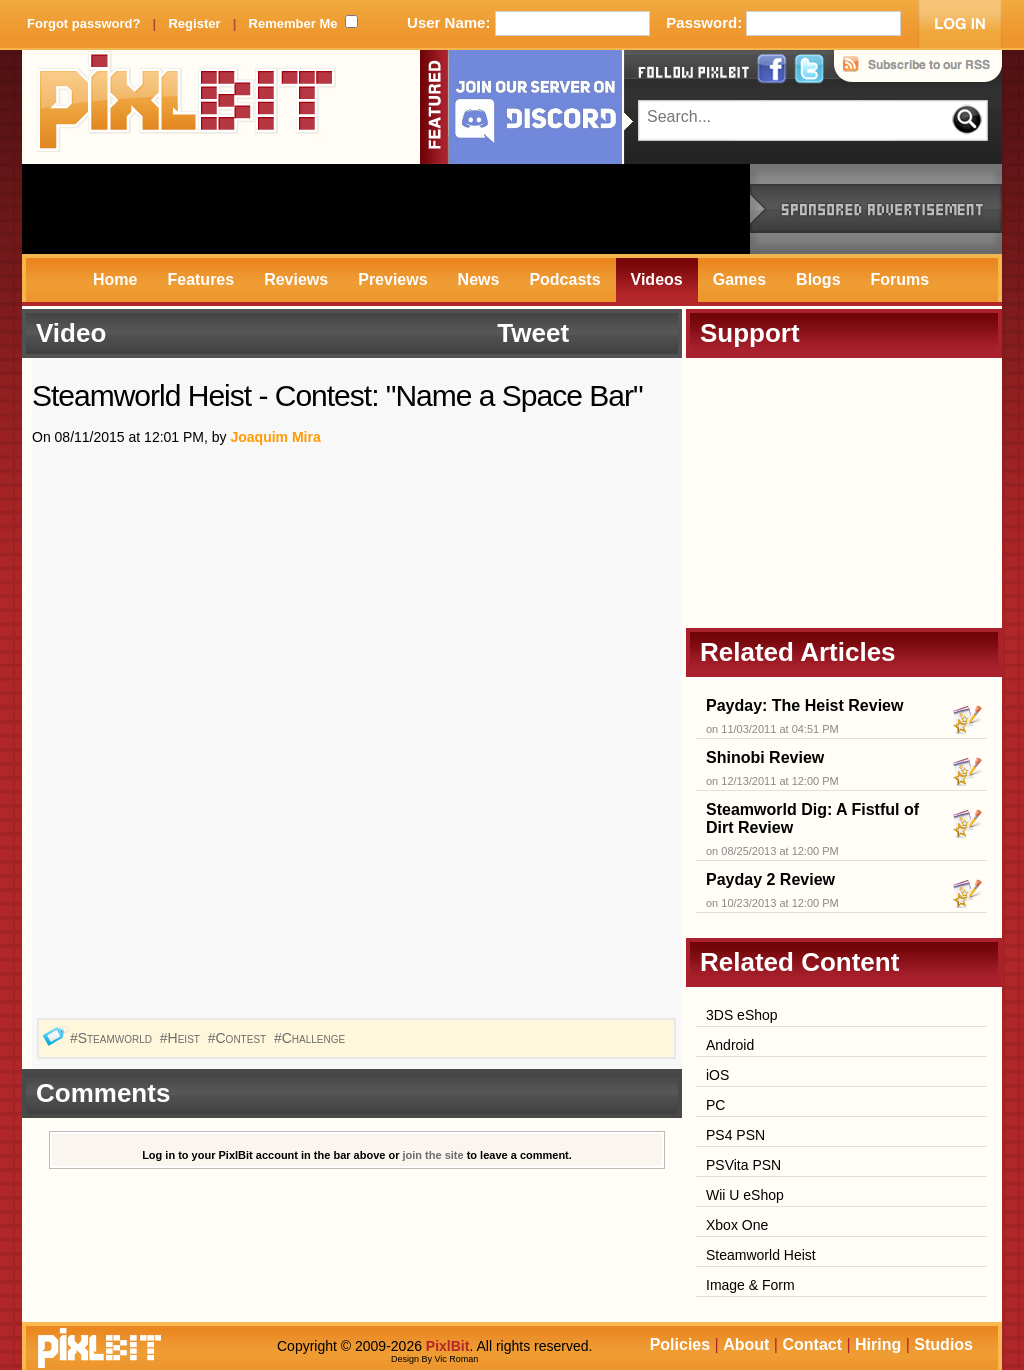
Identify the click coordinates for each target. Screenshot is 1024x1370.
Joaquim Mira (275, 437)
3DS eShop (742, 1015)
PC (715, 1105)
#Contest (239, 1038)
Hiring (878, 1344)
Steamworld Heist (761, 1255)
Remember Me (293, 23)
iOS (717, 1075)
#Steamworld (113, 1038)
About (746, 1344)
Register (194, 23)
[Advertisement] (386, 209)
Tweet (533, 333)
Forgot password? (83, 23)
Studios (943, 1344)
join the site (433, 1155)
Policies (680, 1344)
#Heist (182, 1038)
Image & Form (750, 1285)
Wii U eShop (745, 1195)
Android (730, 1045)
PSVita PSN (743, 1165)
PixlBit (187, 107)
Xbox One (737, 1225)
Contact (812, 1344)
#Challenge (311, 1038)
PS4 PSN (735, 1135)
